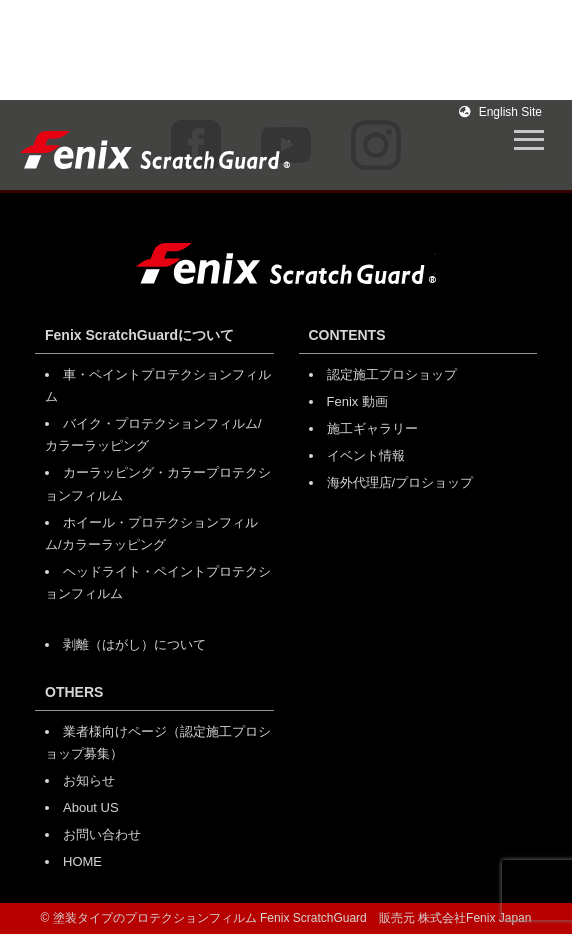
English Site (500, 112)
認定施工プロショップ (392, 374)
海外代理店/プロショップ (400, 482)
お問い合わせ (102, 834)
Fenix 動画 (357, 401)
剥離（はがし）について (134, 644)
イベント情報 (366, 455)
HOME (82, 861)
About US (91, 807)
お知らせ (89, 780)
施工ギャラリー (372, 428)
